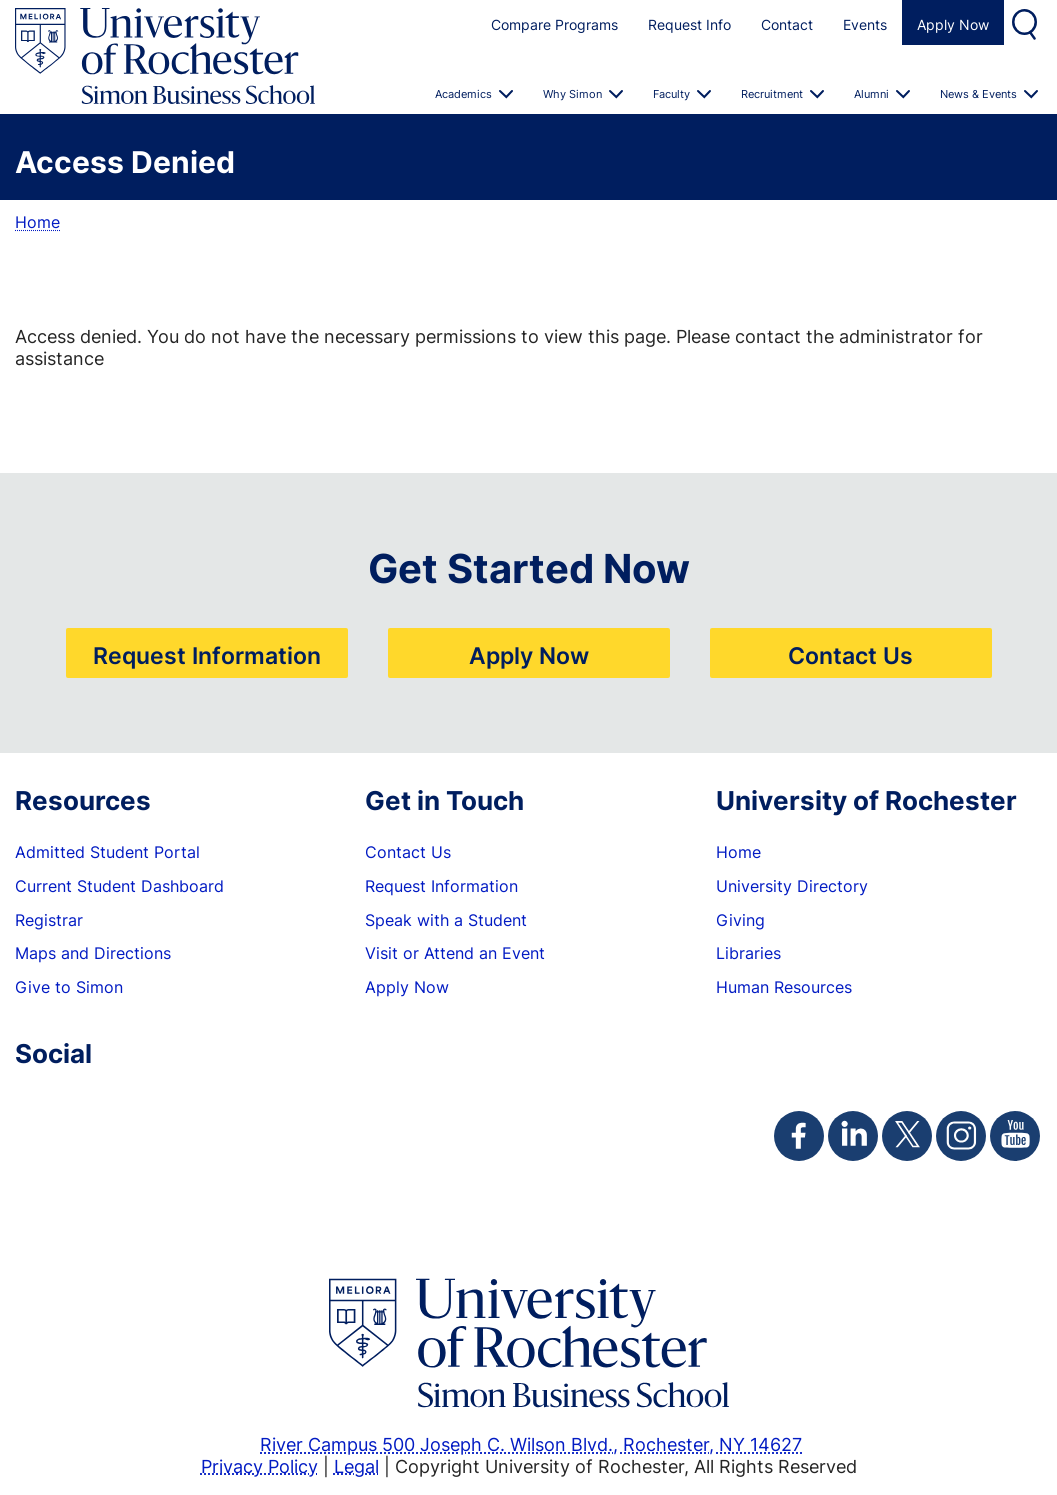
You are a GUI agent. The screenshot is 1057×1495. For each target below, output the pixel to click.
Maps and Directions (93, 953)
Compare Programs (554, 24)
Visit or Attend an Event (455, 953)
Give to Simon (69, 987)
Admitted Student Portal (107, 852)
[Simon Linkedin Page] (853, 1136)
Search (1027, 22)
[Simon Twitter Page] (907, 1136)
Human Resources (784, 987)
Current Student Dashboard (119, 886)
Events (865, 24)
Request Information (207, 655)
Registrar (49, 920)
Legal (356, 1466)
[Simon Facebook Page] (799, 1136)
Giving (740, 920)
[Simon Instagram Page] (961, 1136)
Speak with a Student (446, 920)
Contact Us (850, 655)
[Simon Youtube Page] (1015, 1136)
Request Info (689, 24)
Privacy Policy (259, 1466)
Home (37, 222)
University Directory (792, 886)
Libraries (748, 953)
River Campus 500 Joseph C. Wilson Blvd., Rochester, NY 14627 (531, 1444)
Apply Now (953, 24)
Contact (787, 24)
